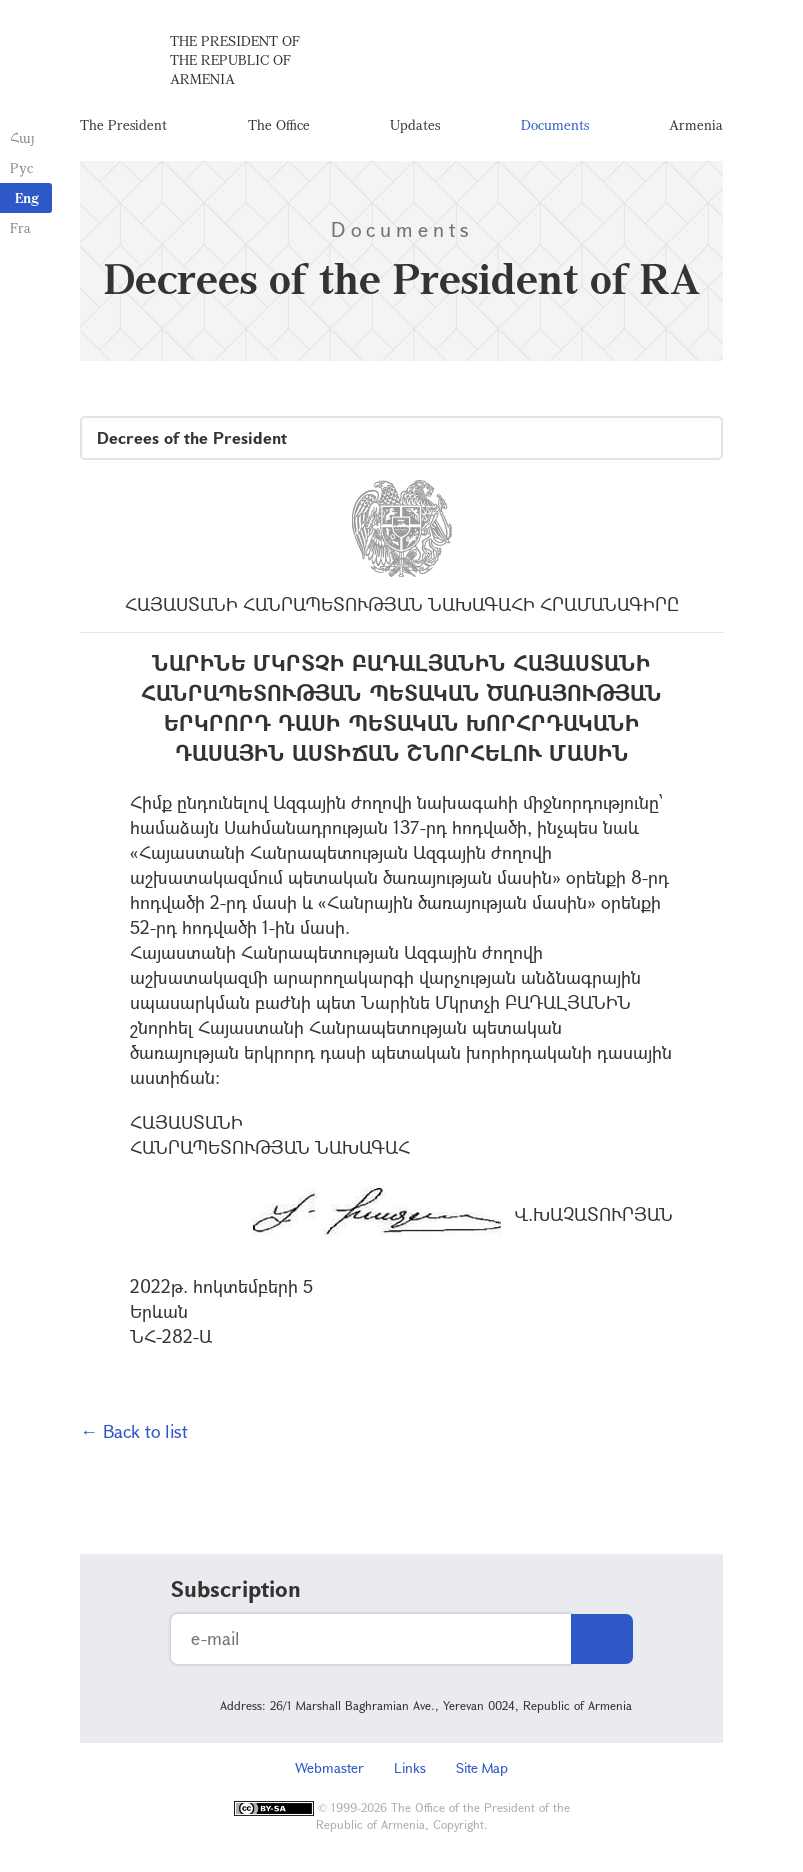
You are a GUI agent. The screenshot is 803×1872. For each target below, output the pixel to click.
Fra (20, 227)
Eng (27, 197)
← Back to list (134, 1431)
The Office (279, 124)
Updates (415, 124)
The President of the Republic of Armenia (235, 59)
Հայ (22, 137)
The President (123, 124)
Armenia (696, 124)
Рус (21, 167)
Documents (555, 124)
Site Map (482, 1767)
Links (410, 1767)
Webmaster (329, 1767)
